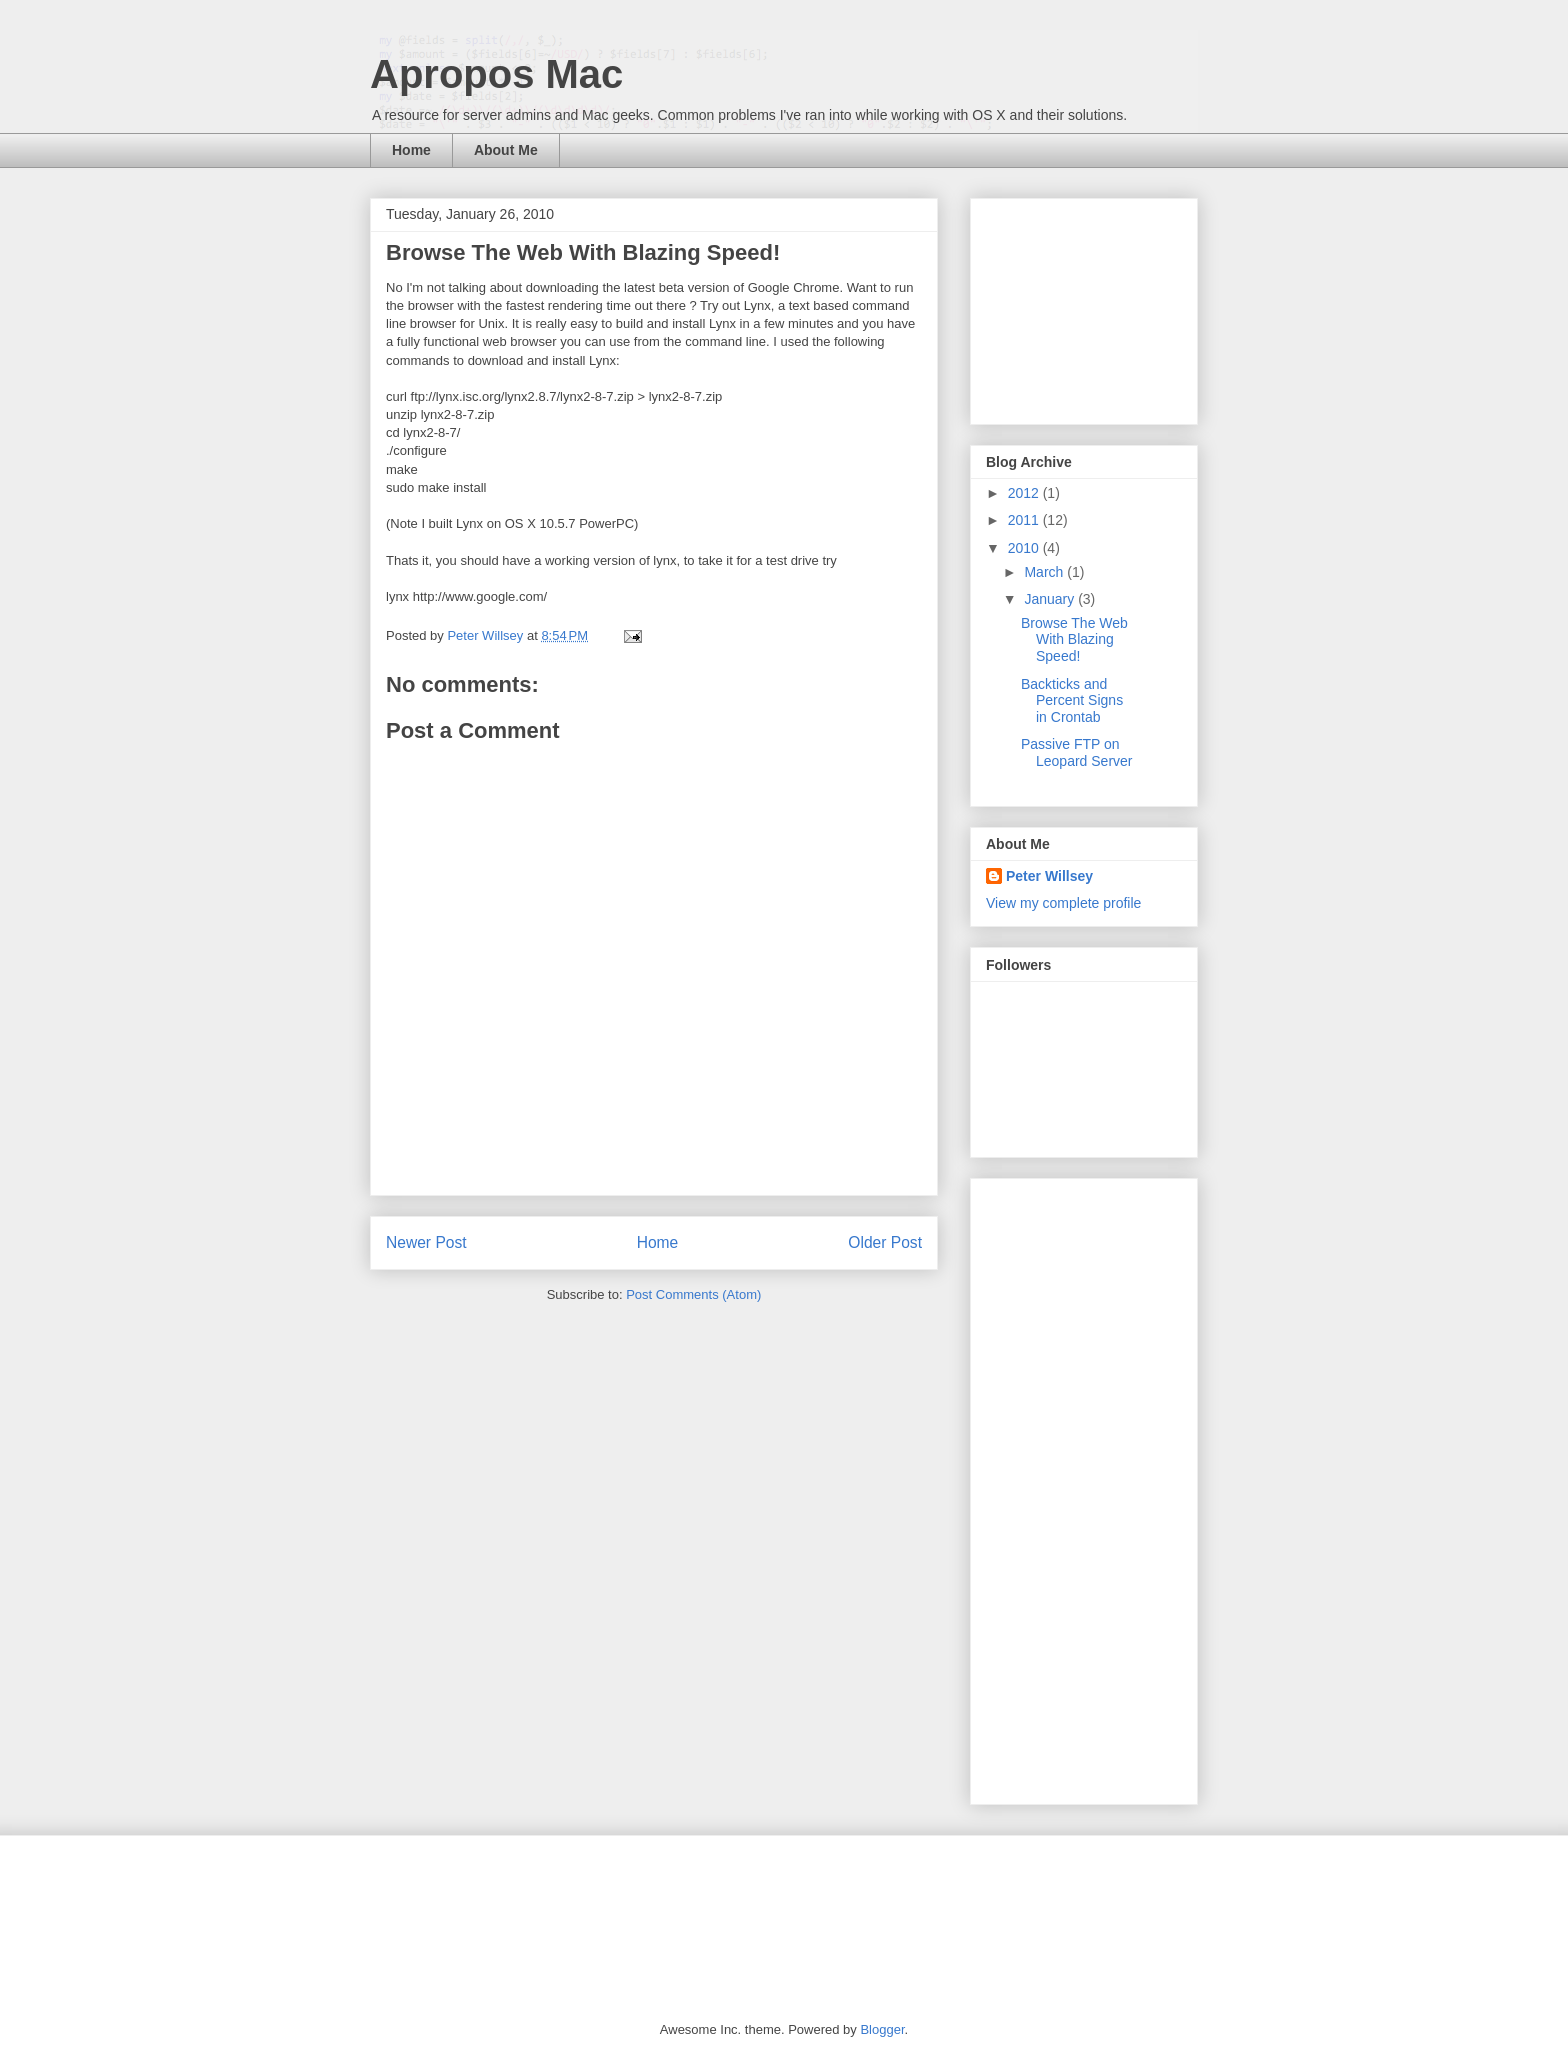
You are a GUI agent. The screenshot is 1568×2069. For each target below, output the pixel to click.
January (1051, 599)
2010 (1025, 548)
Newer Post (426, 1242)
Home (411, 150)
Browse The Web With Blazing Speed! (1074, 640)
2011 (1025, 520)
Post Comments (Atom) (693, 1294)
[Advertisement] (1086, 306)
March (1045, 572)
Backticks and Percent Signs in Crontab (1072, 701)
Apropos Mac (496, 74)
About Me (506, 150)
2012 (1025, 493)
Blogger (882, 2029)
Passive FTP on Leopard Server (1077, 752)
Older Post (885, 1242)
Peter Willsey (1049, 876)
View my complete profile (1063, 903)
